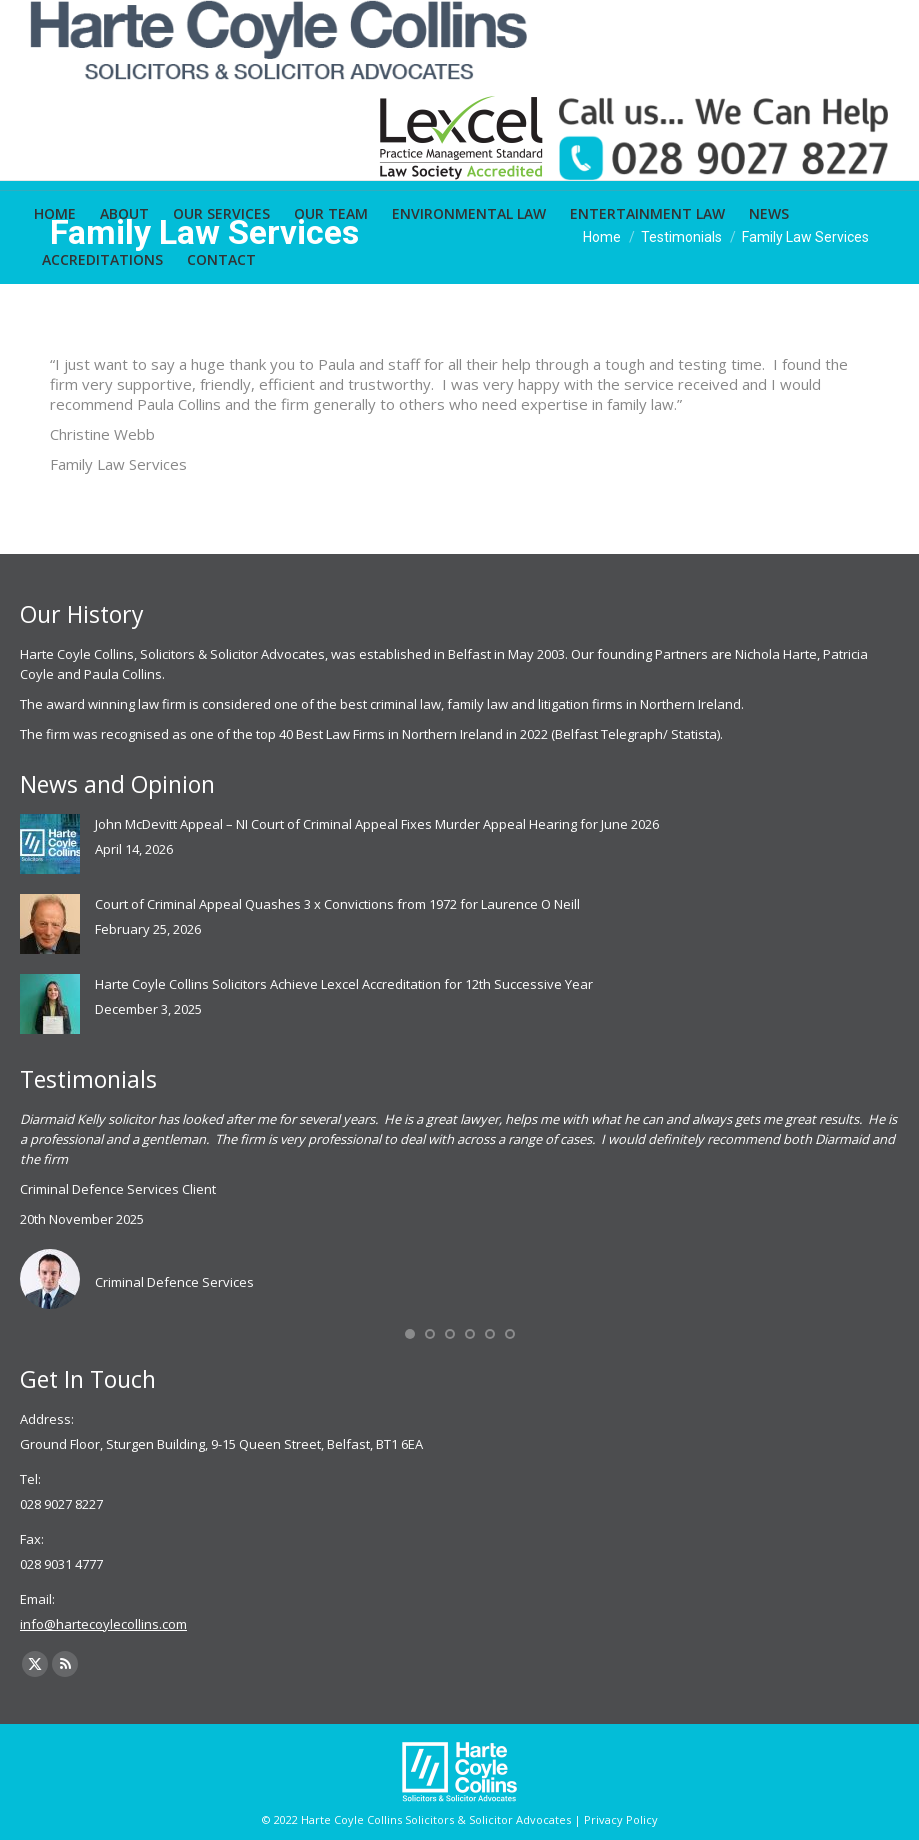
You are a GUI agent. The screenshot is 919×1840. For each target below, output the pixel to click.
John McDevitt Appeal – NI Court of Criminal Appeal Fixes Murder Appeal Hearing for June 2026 (377, 824)
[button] (410, 1334)
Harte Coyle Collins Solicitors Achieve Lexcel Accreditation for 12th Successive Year (344, 984)
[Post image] (50, 844)
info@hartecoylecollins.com (103, 1624)
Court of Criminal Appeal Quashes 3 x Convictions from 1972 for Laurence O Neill (337, 904)
